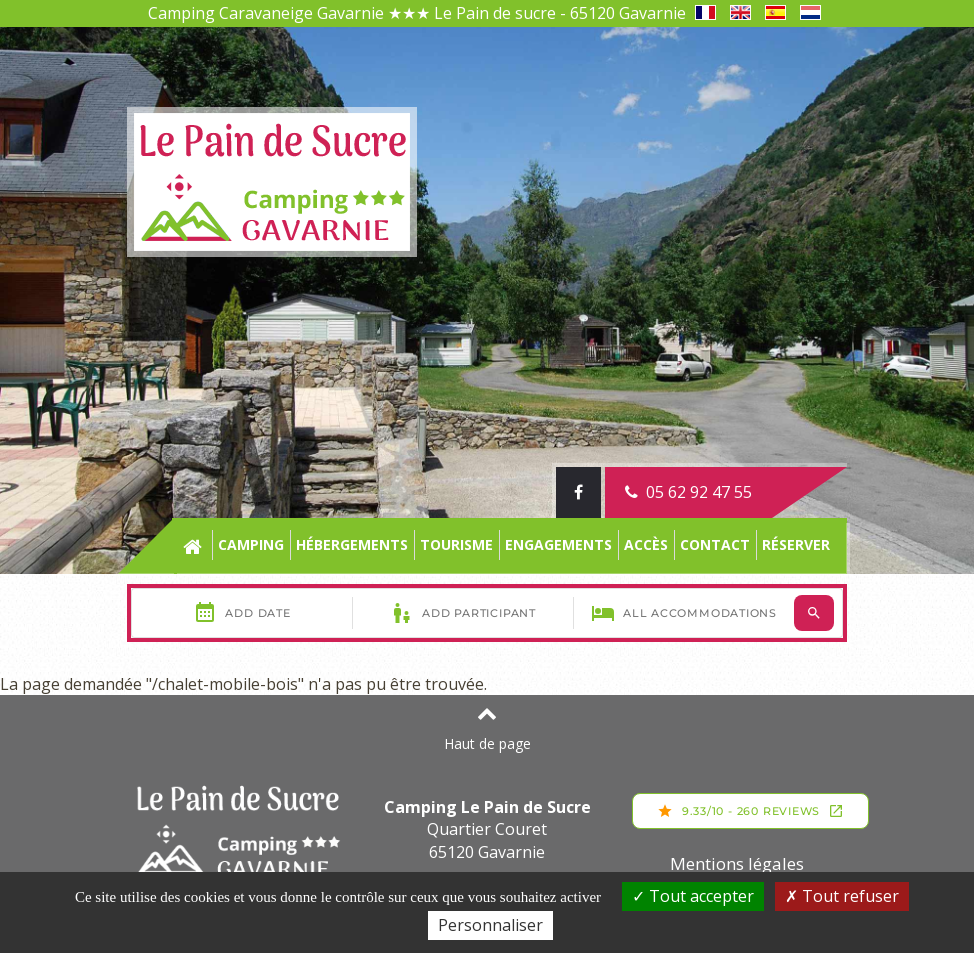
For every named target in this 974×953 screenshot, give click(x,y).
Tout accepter (693, 896)
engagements (558, 544)
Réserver (796, 544)
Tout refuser (842, 896)
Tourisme (456, 544)
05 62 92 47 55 (688, 492)
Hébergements (352, 544)
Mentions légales (737, 863)
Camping (251, 544)
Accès (646, 544)
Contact (715, 544)
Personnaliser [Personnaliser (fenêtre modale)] (490, 925)
